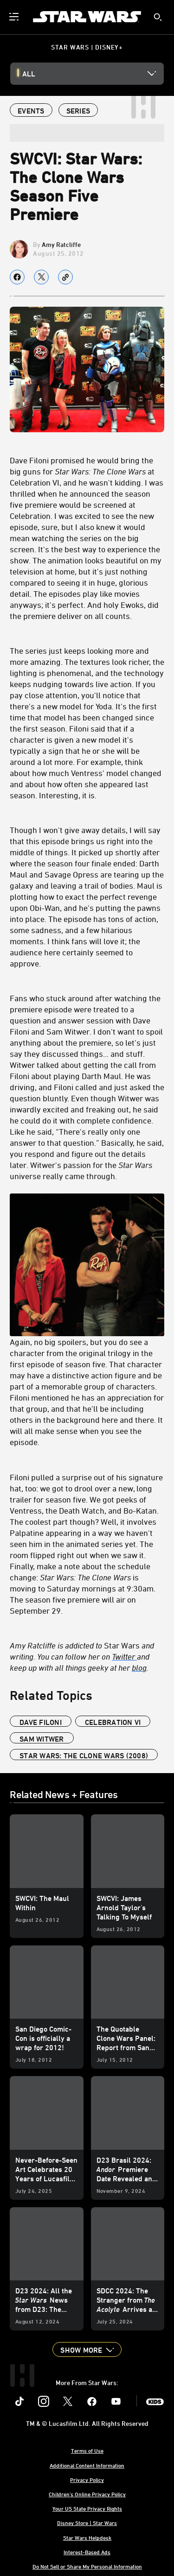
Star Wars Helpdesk (87, 2537)
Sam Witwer (41, 1739)
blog (139, 1667)
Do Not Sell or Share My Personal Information (87, 2566)
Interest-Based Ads (87, 2552)
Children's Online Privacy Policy (87, 2494)
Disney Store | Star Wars (87, 2522)
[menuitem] (15, 17)
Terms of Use (87, 2450)
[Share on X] (41, 277)
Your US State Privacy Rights (87, 2508)
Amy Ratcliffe (61, 244)
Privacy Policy (87, 2479)
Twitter (124, 1656)
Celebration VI (113, 1722)
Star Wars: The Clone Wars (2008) (83, 1755)
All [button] (28, 73)
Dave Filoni (40, 1722)
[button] (86, 2349)
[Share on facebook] (17, 277)
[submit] (158, 17)
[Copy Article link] (65, 277)
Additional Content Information (87, 2465)
